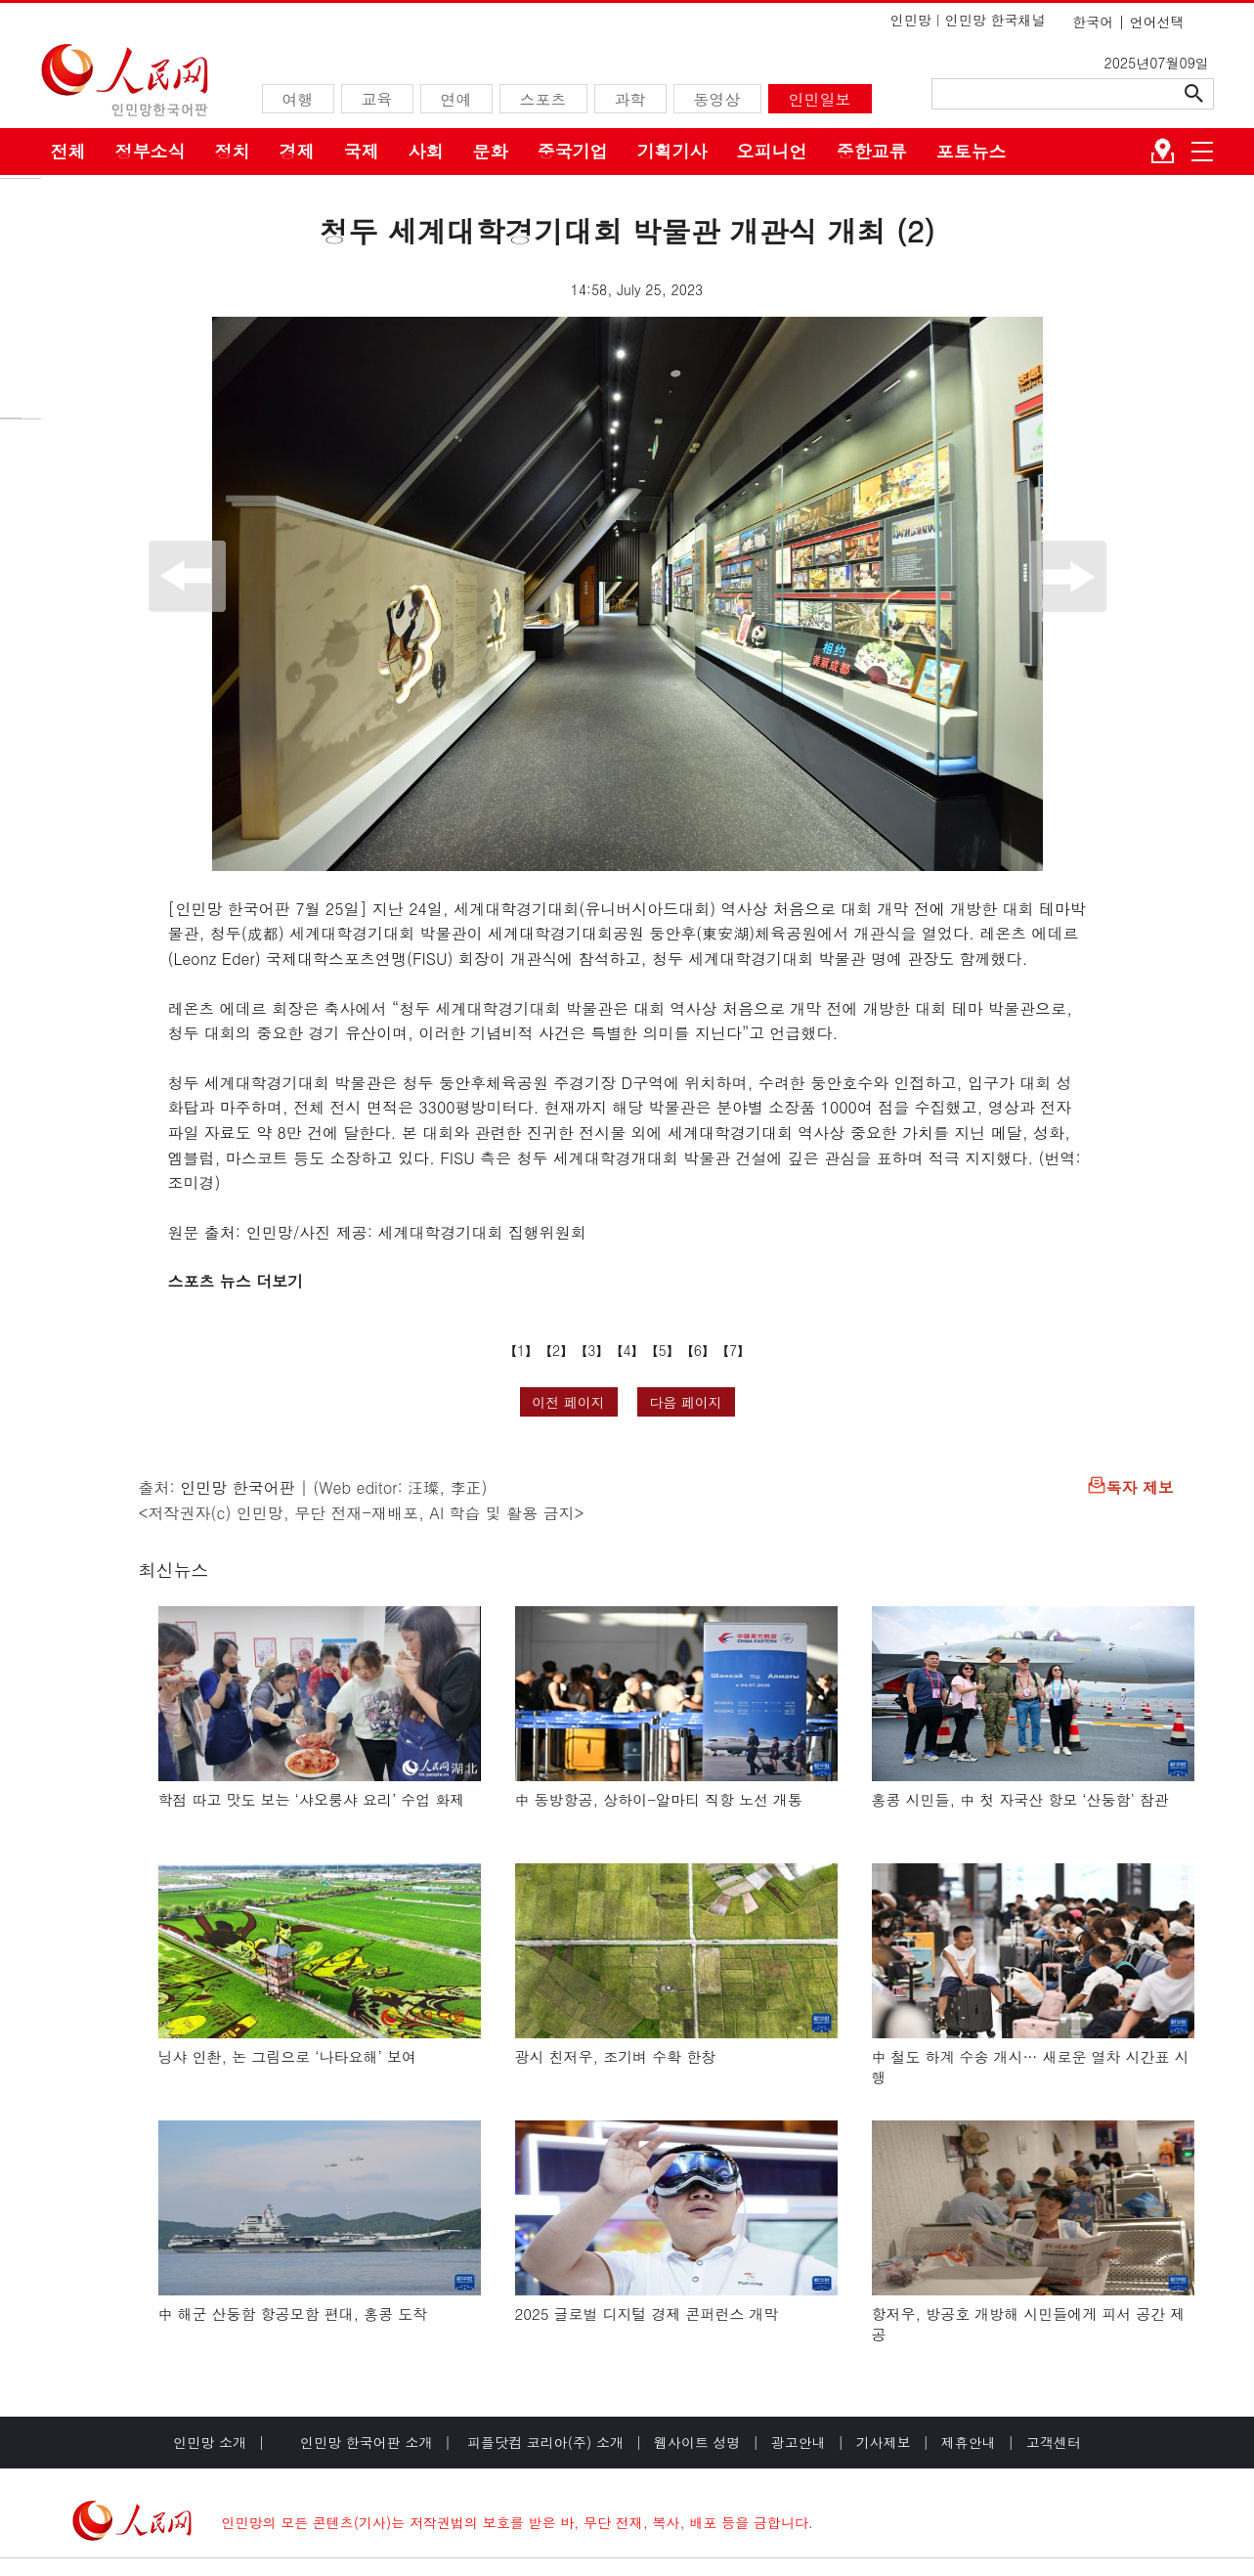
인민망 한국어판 (237, 1487)
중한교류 (872, 151)
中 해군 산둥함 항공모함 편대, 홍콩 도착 (293, 2313)
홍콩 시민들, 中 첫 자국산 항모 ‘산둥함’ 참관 (1020, 1799)
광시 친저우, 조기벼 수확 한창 (615, 2056)
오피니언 (772, 151)
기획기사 (672, 151)
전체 (68, 151)
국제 (361, 151)
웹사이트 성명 (697, 2442)
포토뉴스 (971, 151)
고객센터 (1053, 2442)
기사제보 (883, 2442)
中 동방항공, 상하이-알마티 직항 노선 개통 (659, 1799)
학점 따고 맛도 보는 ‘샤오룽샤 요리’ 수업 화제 (311, 1799)
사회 (426, 151)
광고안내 (798, 2442)
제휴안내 (968, 2442)
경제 (297, 151)
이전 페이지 (568, 1402)
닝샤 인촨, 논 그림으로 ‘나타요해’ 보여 (287, 2056)
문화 (490, 151)
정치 (232, 151)
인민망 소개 (209, 2442)
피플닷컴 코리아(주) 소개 (543, 2442)
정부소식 (150, 151)
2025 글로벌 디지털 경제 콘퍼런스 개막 (647, 2313)
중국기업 (573, 151)
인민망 (910, 19)
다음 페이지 (685, 1402)
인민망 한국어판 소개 (366, 2442)
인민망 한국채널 (995, 19)
